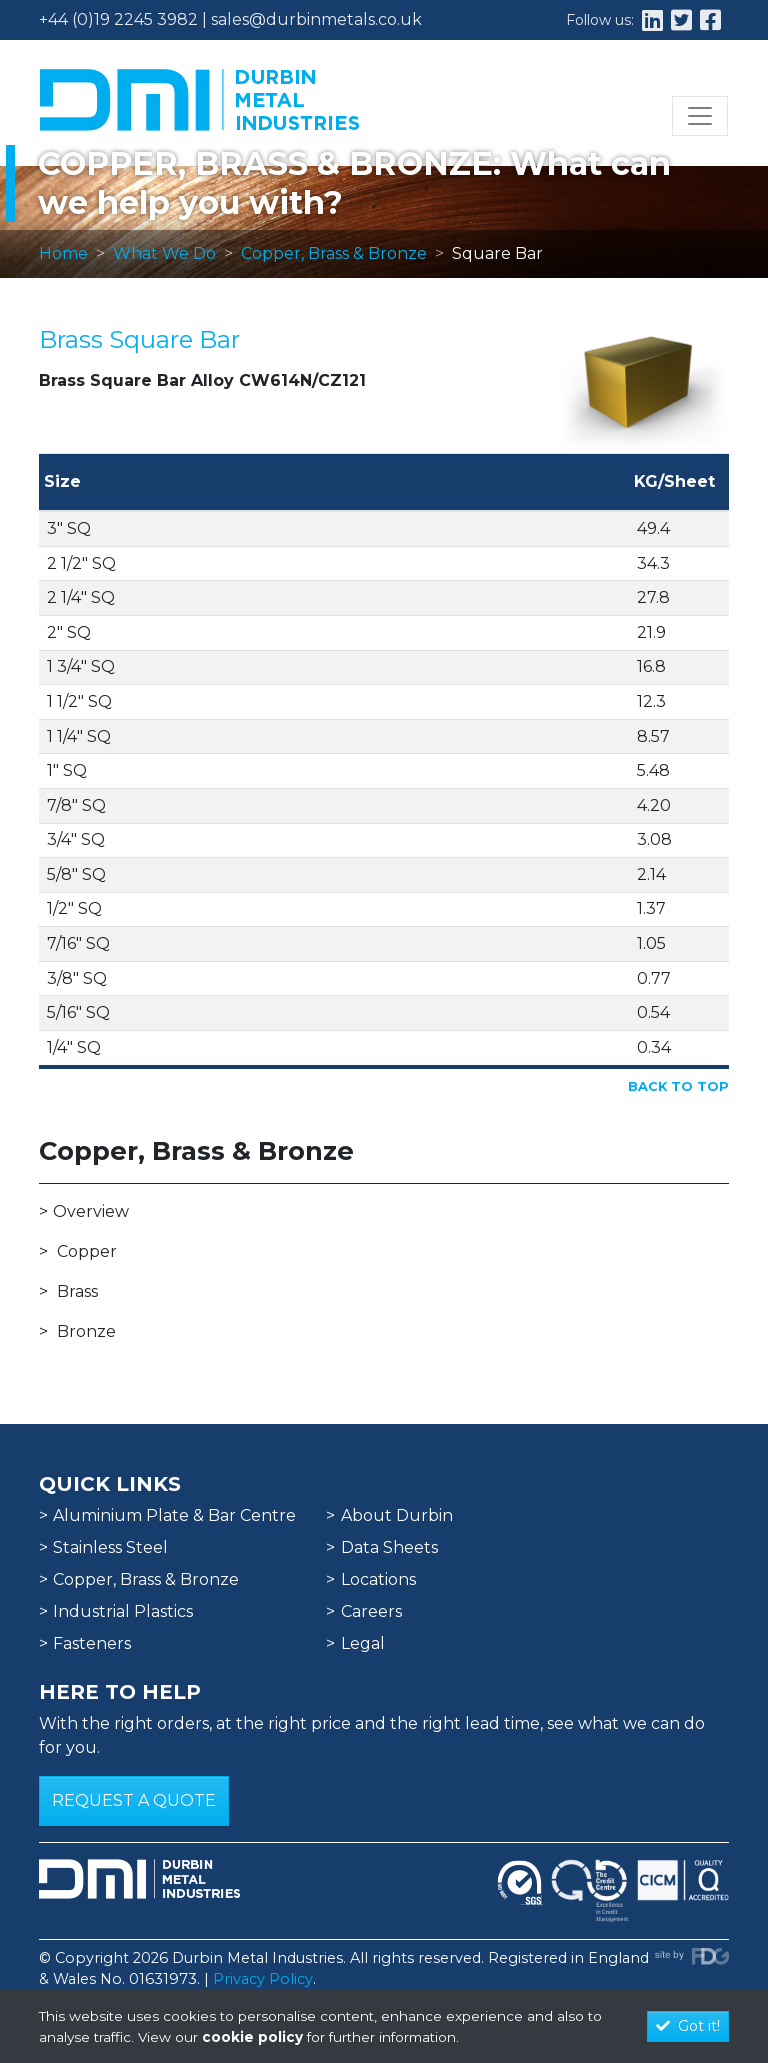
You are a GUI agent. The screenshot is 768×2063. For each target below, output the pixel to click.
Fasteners (92, 1643)
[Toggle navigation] (700, 116)
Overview (91, 1211)
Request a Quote (134, 1800)
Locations (378, 1579)
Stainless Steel (110, 1547)
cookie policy (252, 2037)
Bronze (86, 1331)
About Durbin (397, 1515)
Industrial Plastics (123, 1611)
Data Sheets (389, 1547)
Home (63, 253)
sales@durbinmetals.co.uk (316, 19)
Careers (371, 1611)
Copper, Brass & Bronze (334, 253)
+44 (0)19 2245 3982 (118, 19)
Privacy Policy (263, 1979)
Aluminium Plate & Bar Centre (174, 1515)
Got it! (688, 2026)
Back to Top (678, 1086)
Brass (77, 1291)
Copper (87, 1251)
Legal (363, 1643)
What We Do (164, 253)
